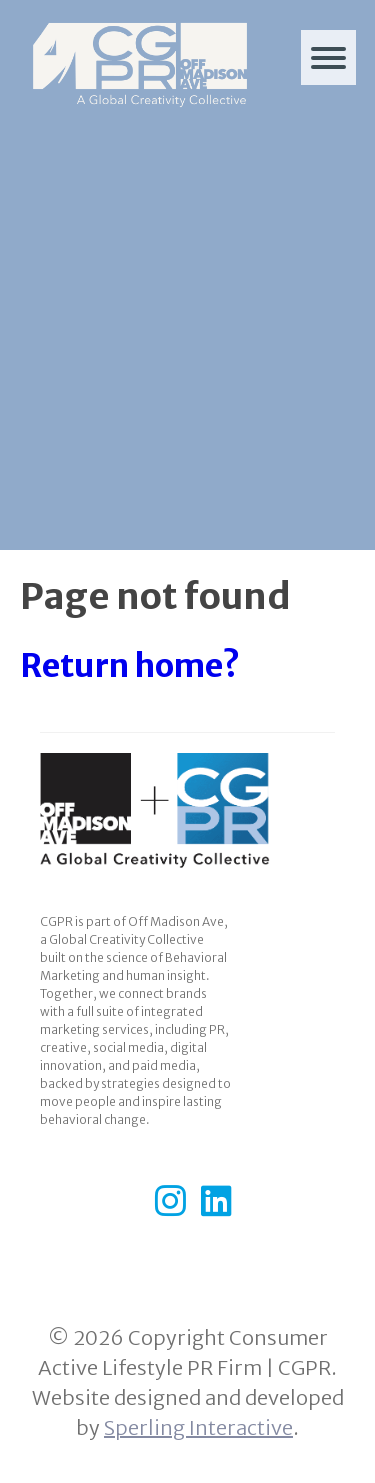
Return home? (130, 666)
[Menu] (328, 57)
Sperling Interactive (198, 1427)
